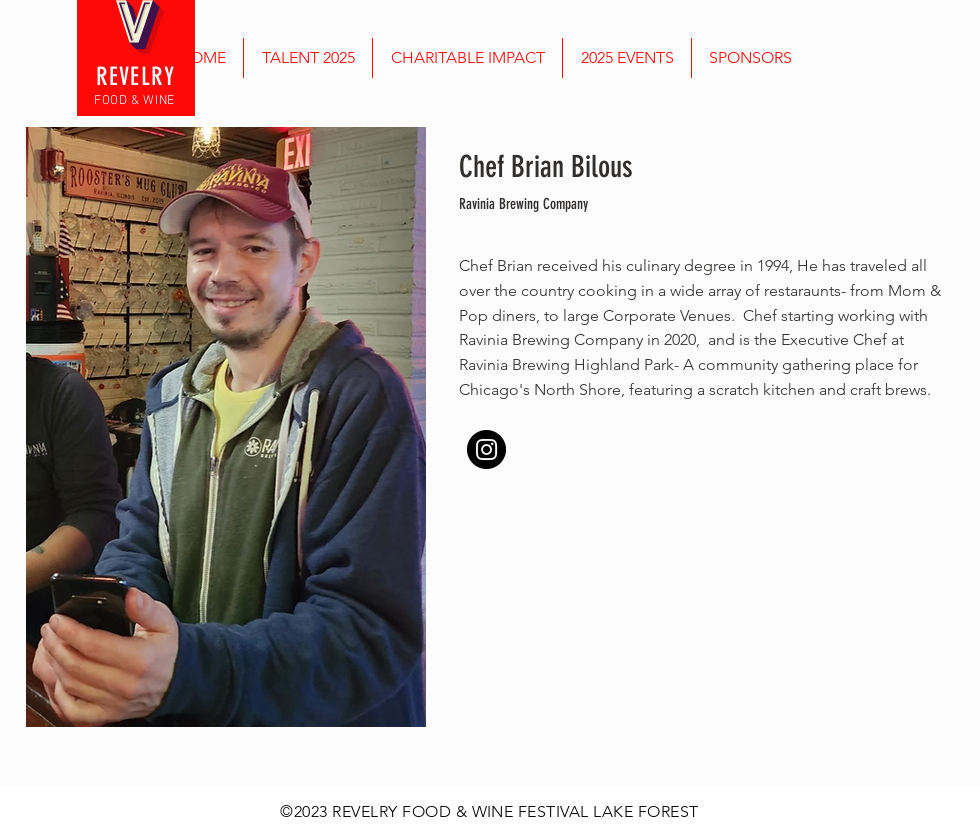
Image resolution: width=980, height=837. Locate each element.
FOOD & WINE (134, 101)
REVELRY (136, 76)
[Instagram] (486, 449)
